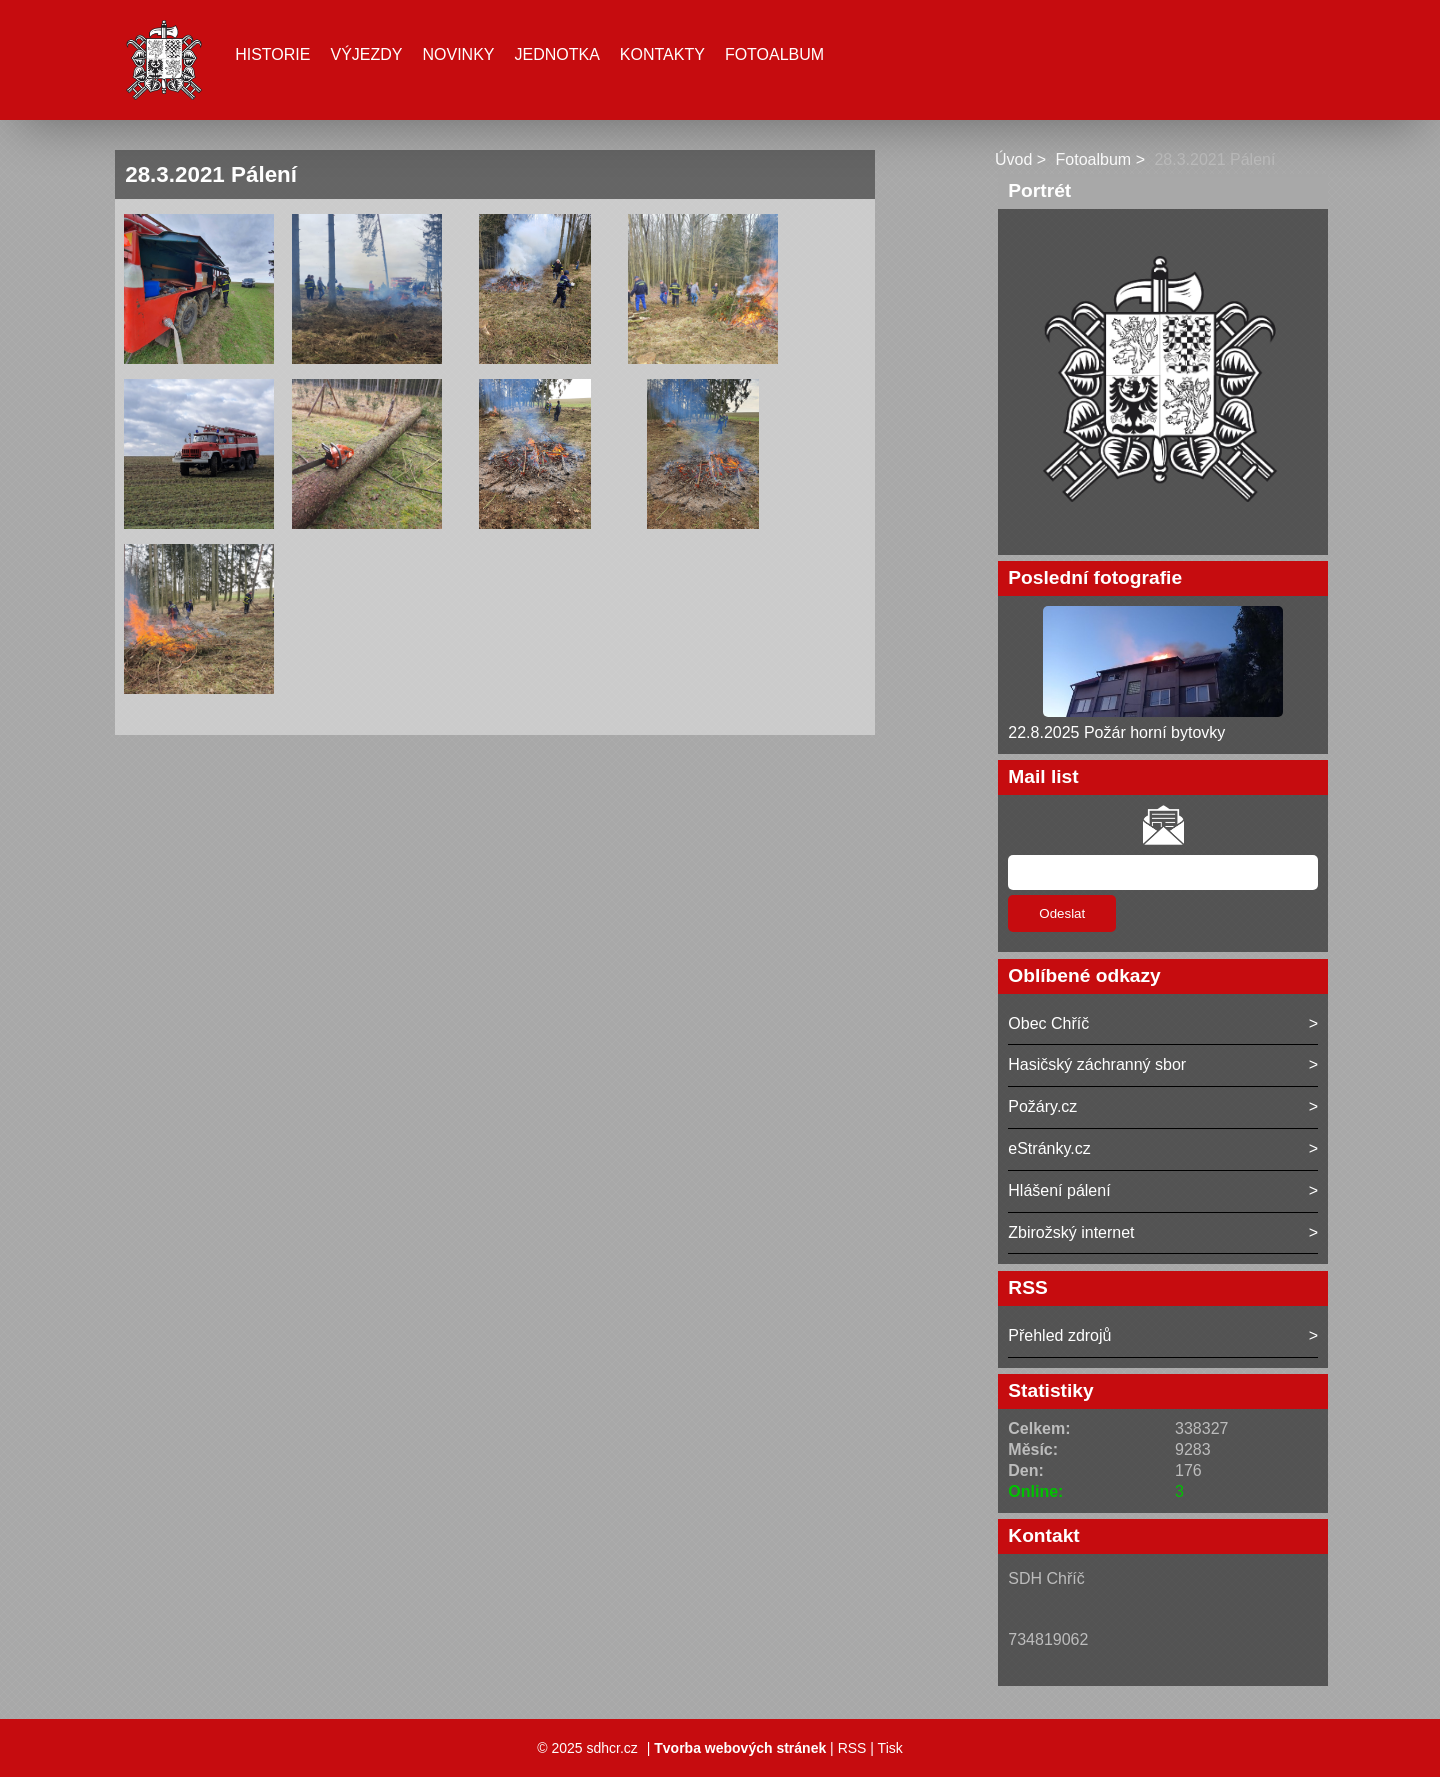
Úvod (1013, 159)
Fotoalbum (774, 54)
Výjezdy (366, 54)
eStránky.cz (1049, 1148)
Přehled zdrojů (1059, 1335)
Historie (272, 54)
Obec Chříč (1048, 1023)
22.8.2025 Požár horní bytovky (1116, 732)
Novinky (458, 54)
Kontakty (662, 54)
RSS (852, 1748)
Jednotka (557, 54)
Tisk (890, 1748)
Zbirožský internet (1071, 1232)
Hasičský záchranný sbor (1097, 1064)
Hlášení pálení (1059, 1190)
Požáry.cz (1042, 1106)
